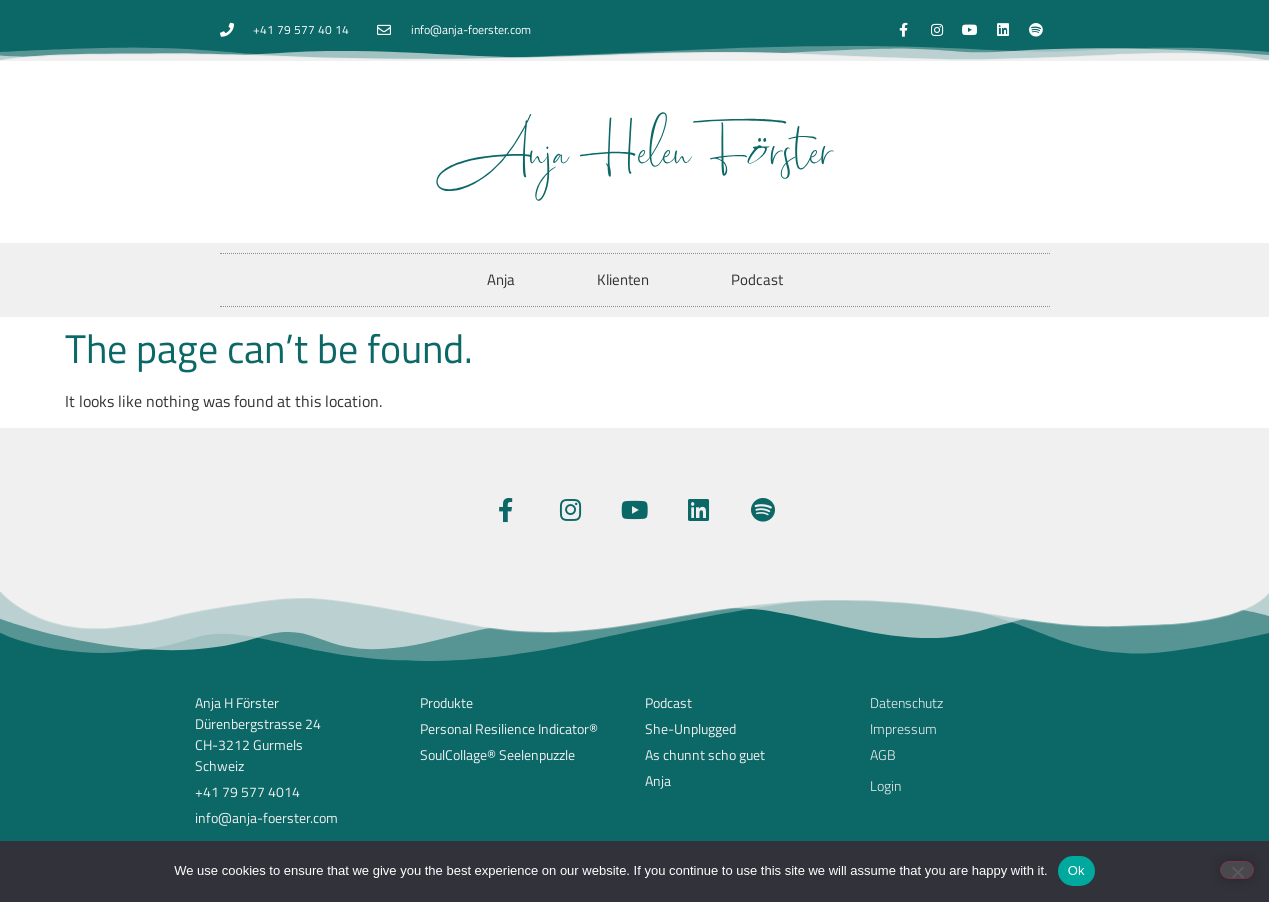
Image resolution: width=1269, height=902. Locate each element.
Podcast (757, 279)
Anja (501, 279)
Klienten (623, 279)
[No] (1237, 870)
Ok (1076, 870)
